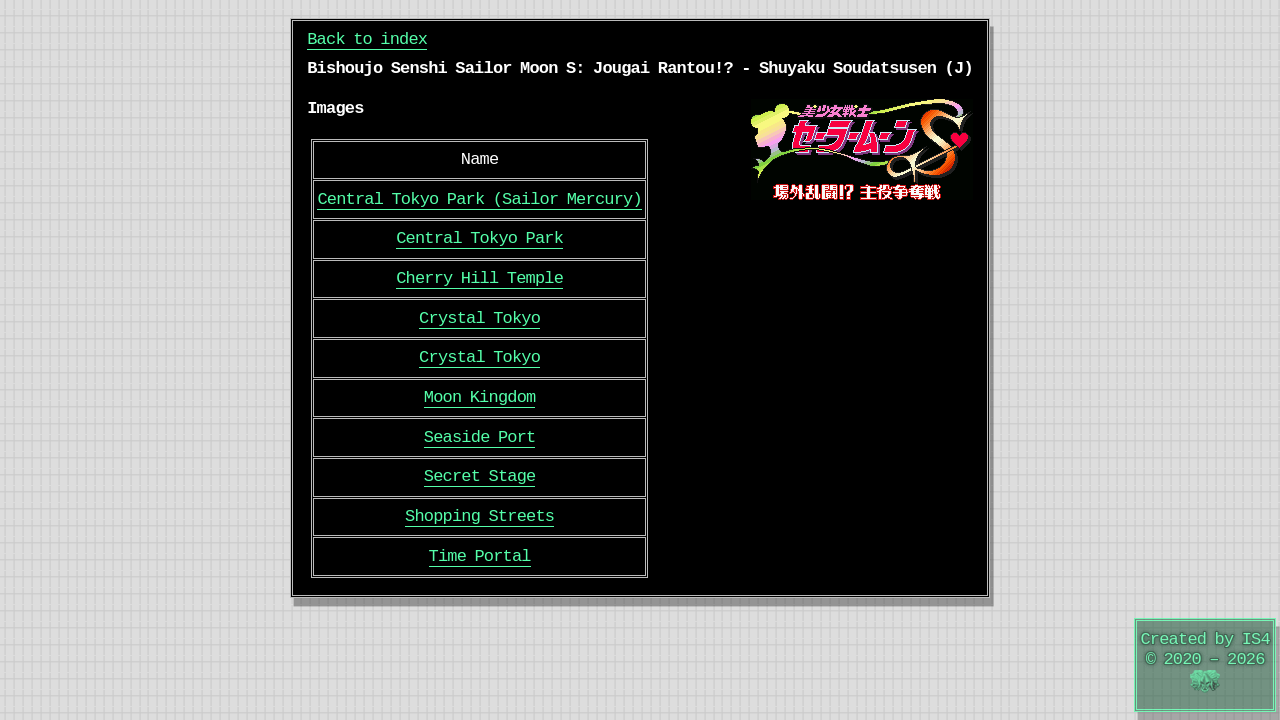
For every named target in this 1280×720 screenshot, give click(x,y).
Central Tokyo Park (479, 238)
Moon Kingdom (480, 397)
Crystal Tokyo (479, 318)
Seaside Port (480, 437)
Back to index (367, 39)
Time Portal (480, 556)
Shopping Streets (479, 516)
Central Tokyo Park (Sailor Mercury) (479, 199)
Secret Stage (480, 476)
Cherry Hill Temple (479, 278)
